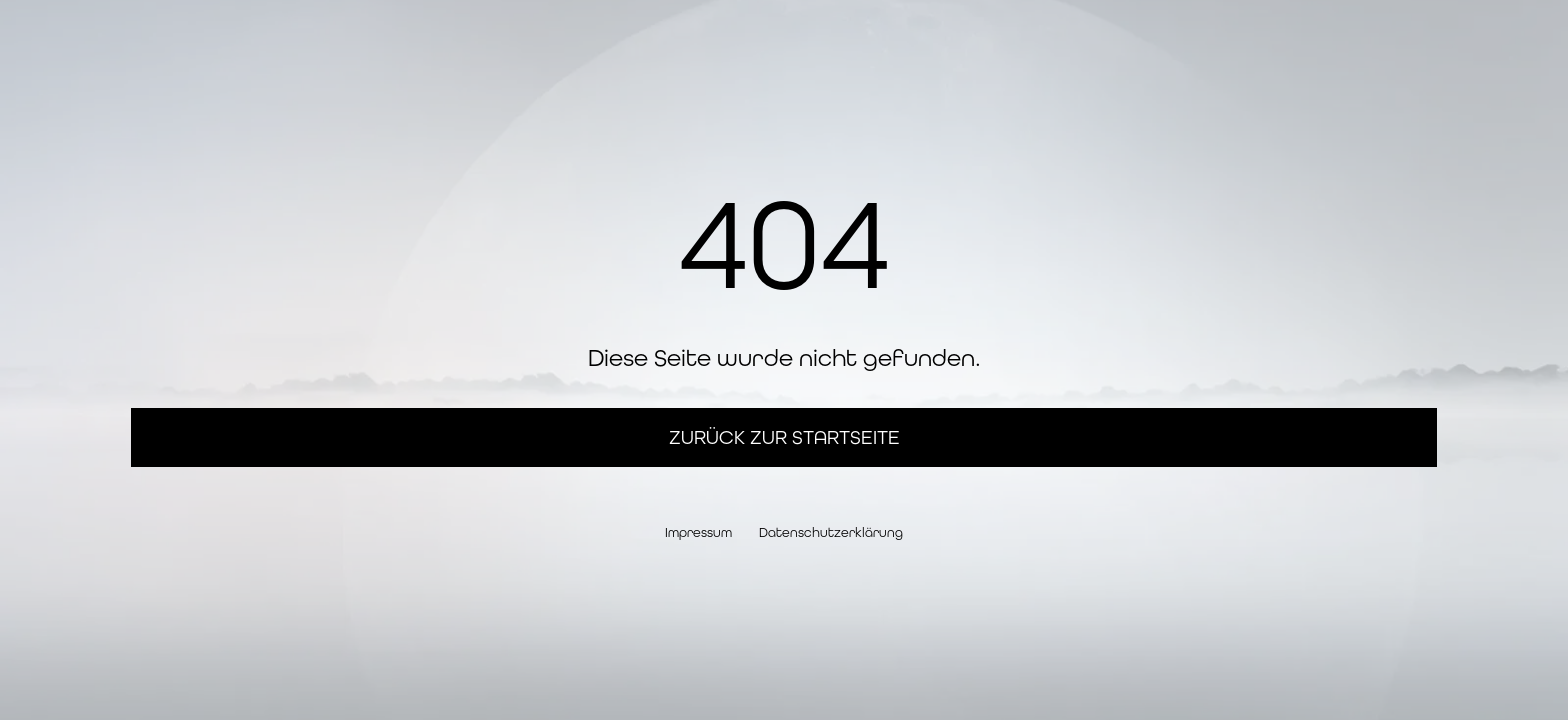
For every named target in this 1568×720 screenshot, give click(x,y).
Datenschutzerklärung (831, 532)
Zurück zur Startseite (784, 437)
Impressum (698, 532)
